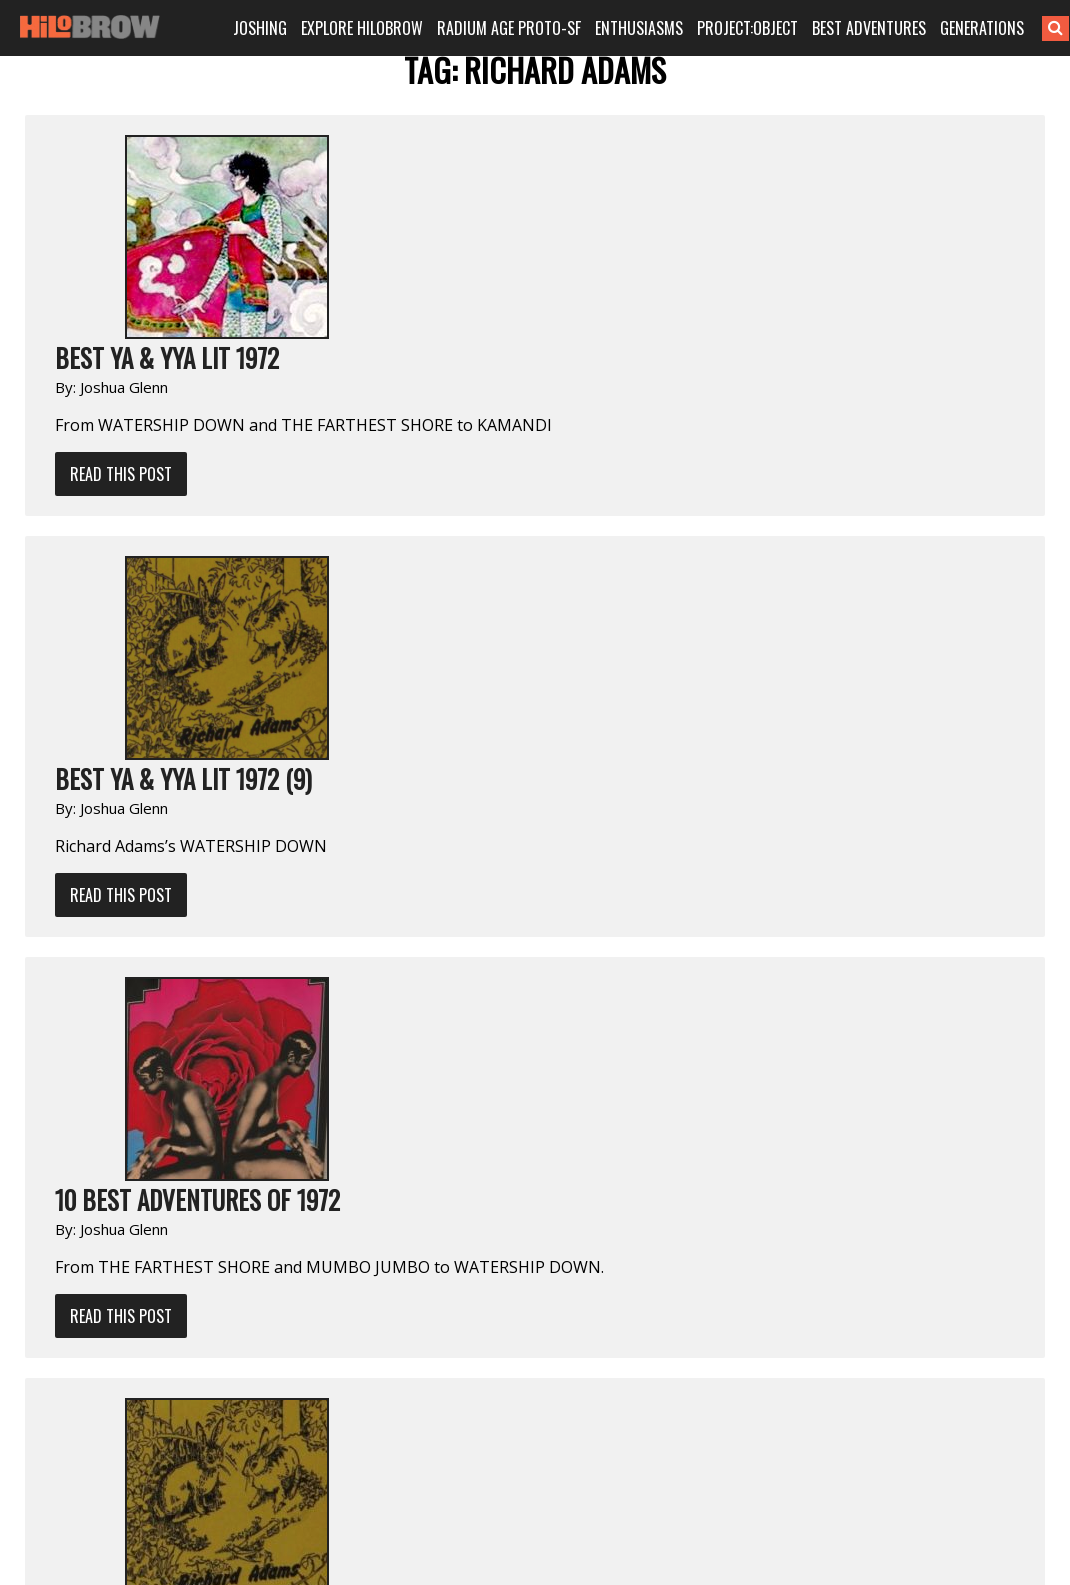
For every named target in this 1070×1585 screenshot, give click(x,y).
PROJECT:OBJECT (747, 28)
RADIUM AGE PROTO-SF (509, 28)
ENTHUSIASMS (639, 28)
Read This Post (121, 474)
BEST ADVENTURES (869, 28)
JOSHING (260, 28)
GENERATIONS (982, 28)
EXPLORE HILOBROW (362, 28)
